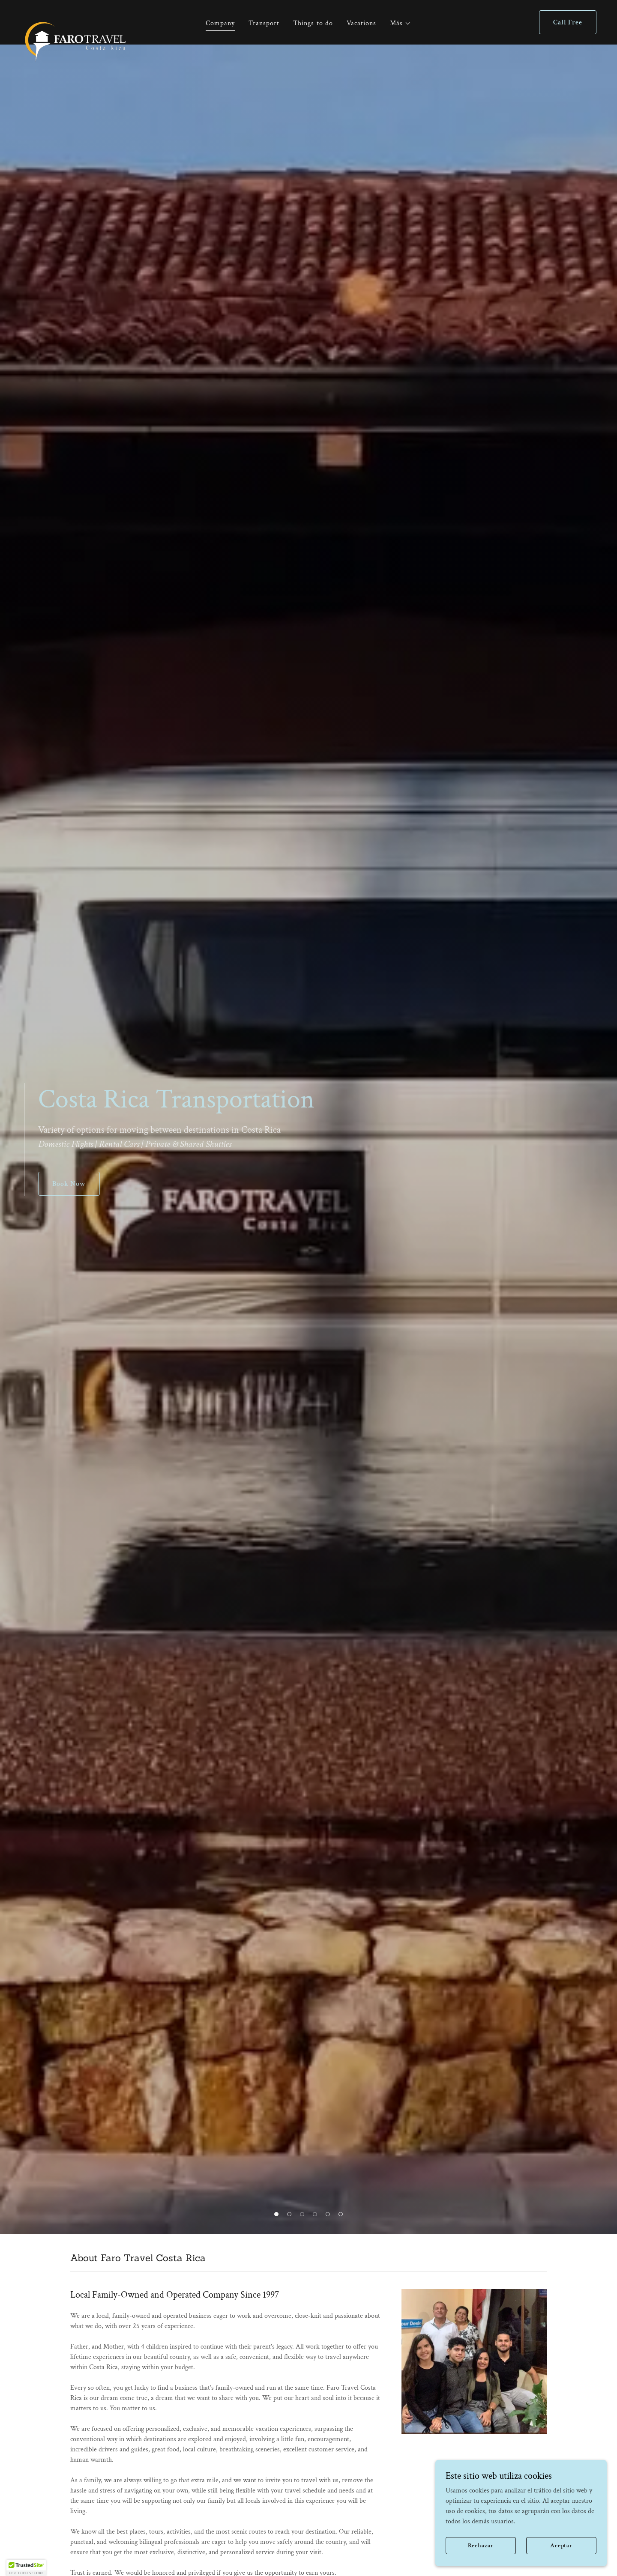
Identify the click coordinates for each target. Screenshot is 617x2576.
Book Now (69, 1183)
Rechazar (480, 2545)
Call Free (567, 22)
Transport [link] (264, 23)
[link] (75, 20)
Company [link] (220, 23)
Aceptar (561, 2545)
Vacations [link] (361, 23)
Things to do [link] (312, 23)
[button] (400, 23)
